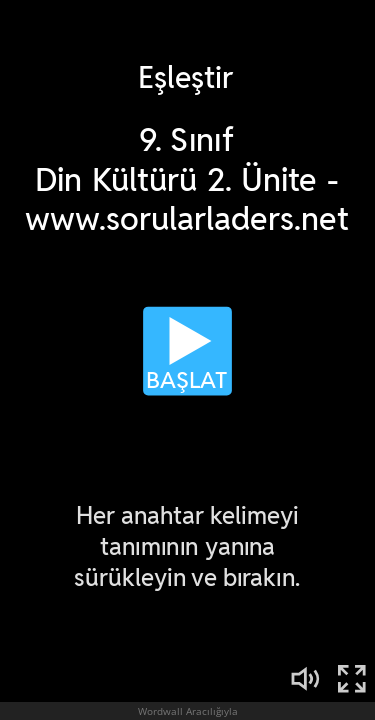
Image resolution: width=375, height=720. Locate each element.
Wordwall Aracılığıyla (188, 711)
